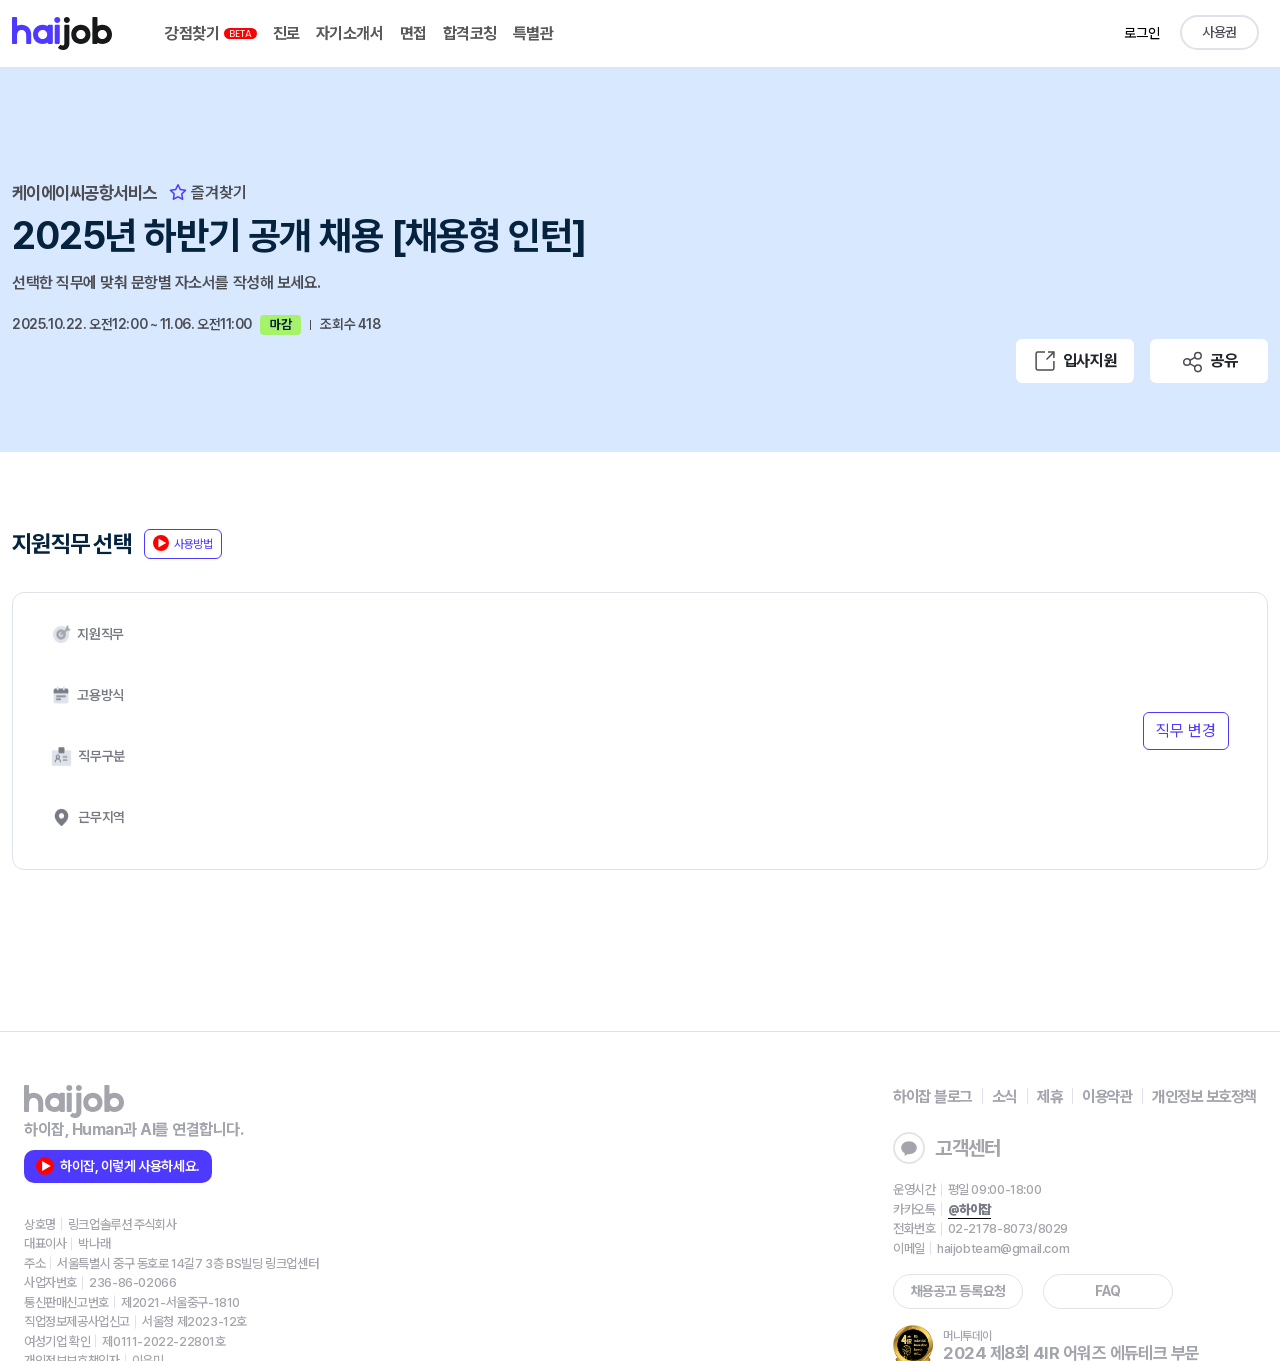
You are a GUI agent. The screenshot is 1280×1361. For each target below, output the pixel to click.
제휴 (1036, 996)
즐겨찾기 (218, 192)
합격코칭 (474, 33)
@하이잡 (947, 1110)
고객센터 (925, 1049)
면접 (417, 33)
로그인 (1140, 33)
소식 (989, 996)
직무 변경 (1184, 679)
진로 (291, 33)
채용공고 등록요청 (936, 1192)
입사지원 (1075, 358)
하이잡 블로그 (913, 996)
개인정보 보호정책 (1200, 996)
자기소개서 (355, 33)
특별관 (537, 33)
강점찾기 (216, 33)
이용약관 (1097, 996)
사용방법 (190, 549)
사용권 (1218, 33)
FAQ (1087, 1192)
